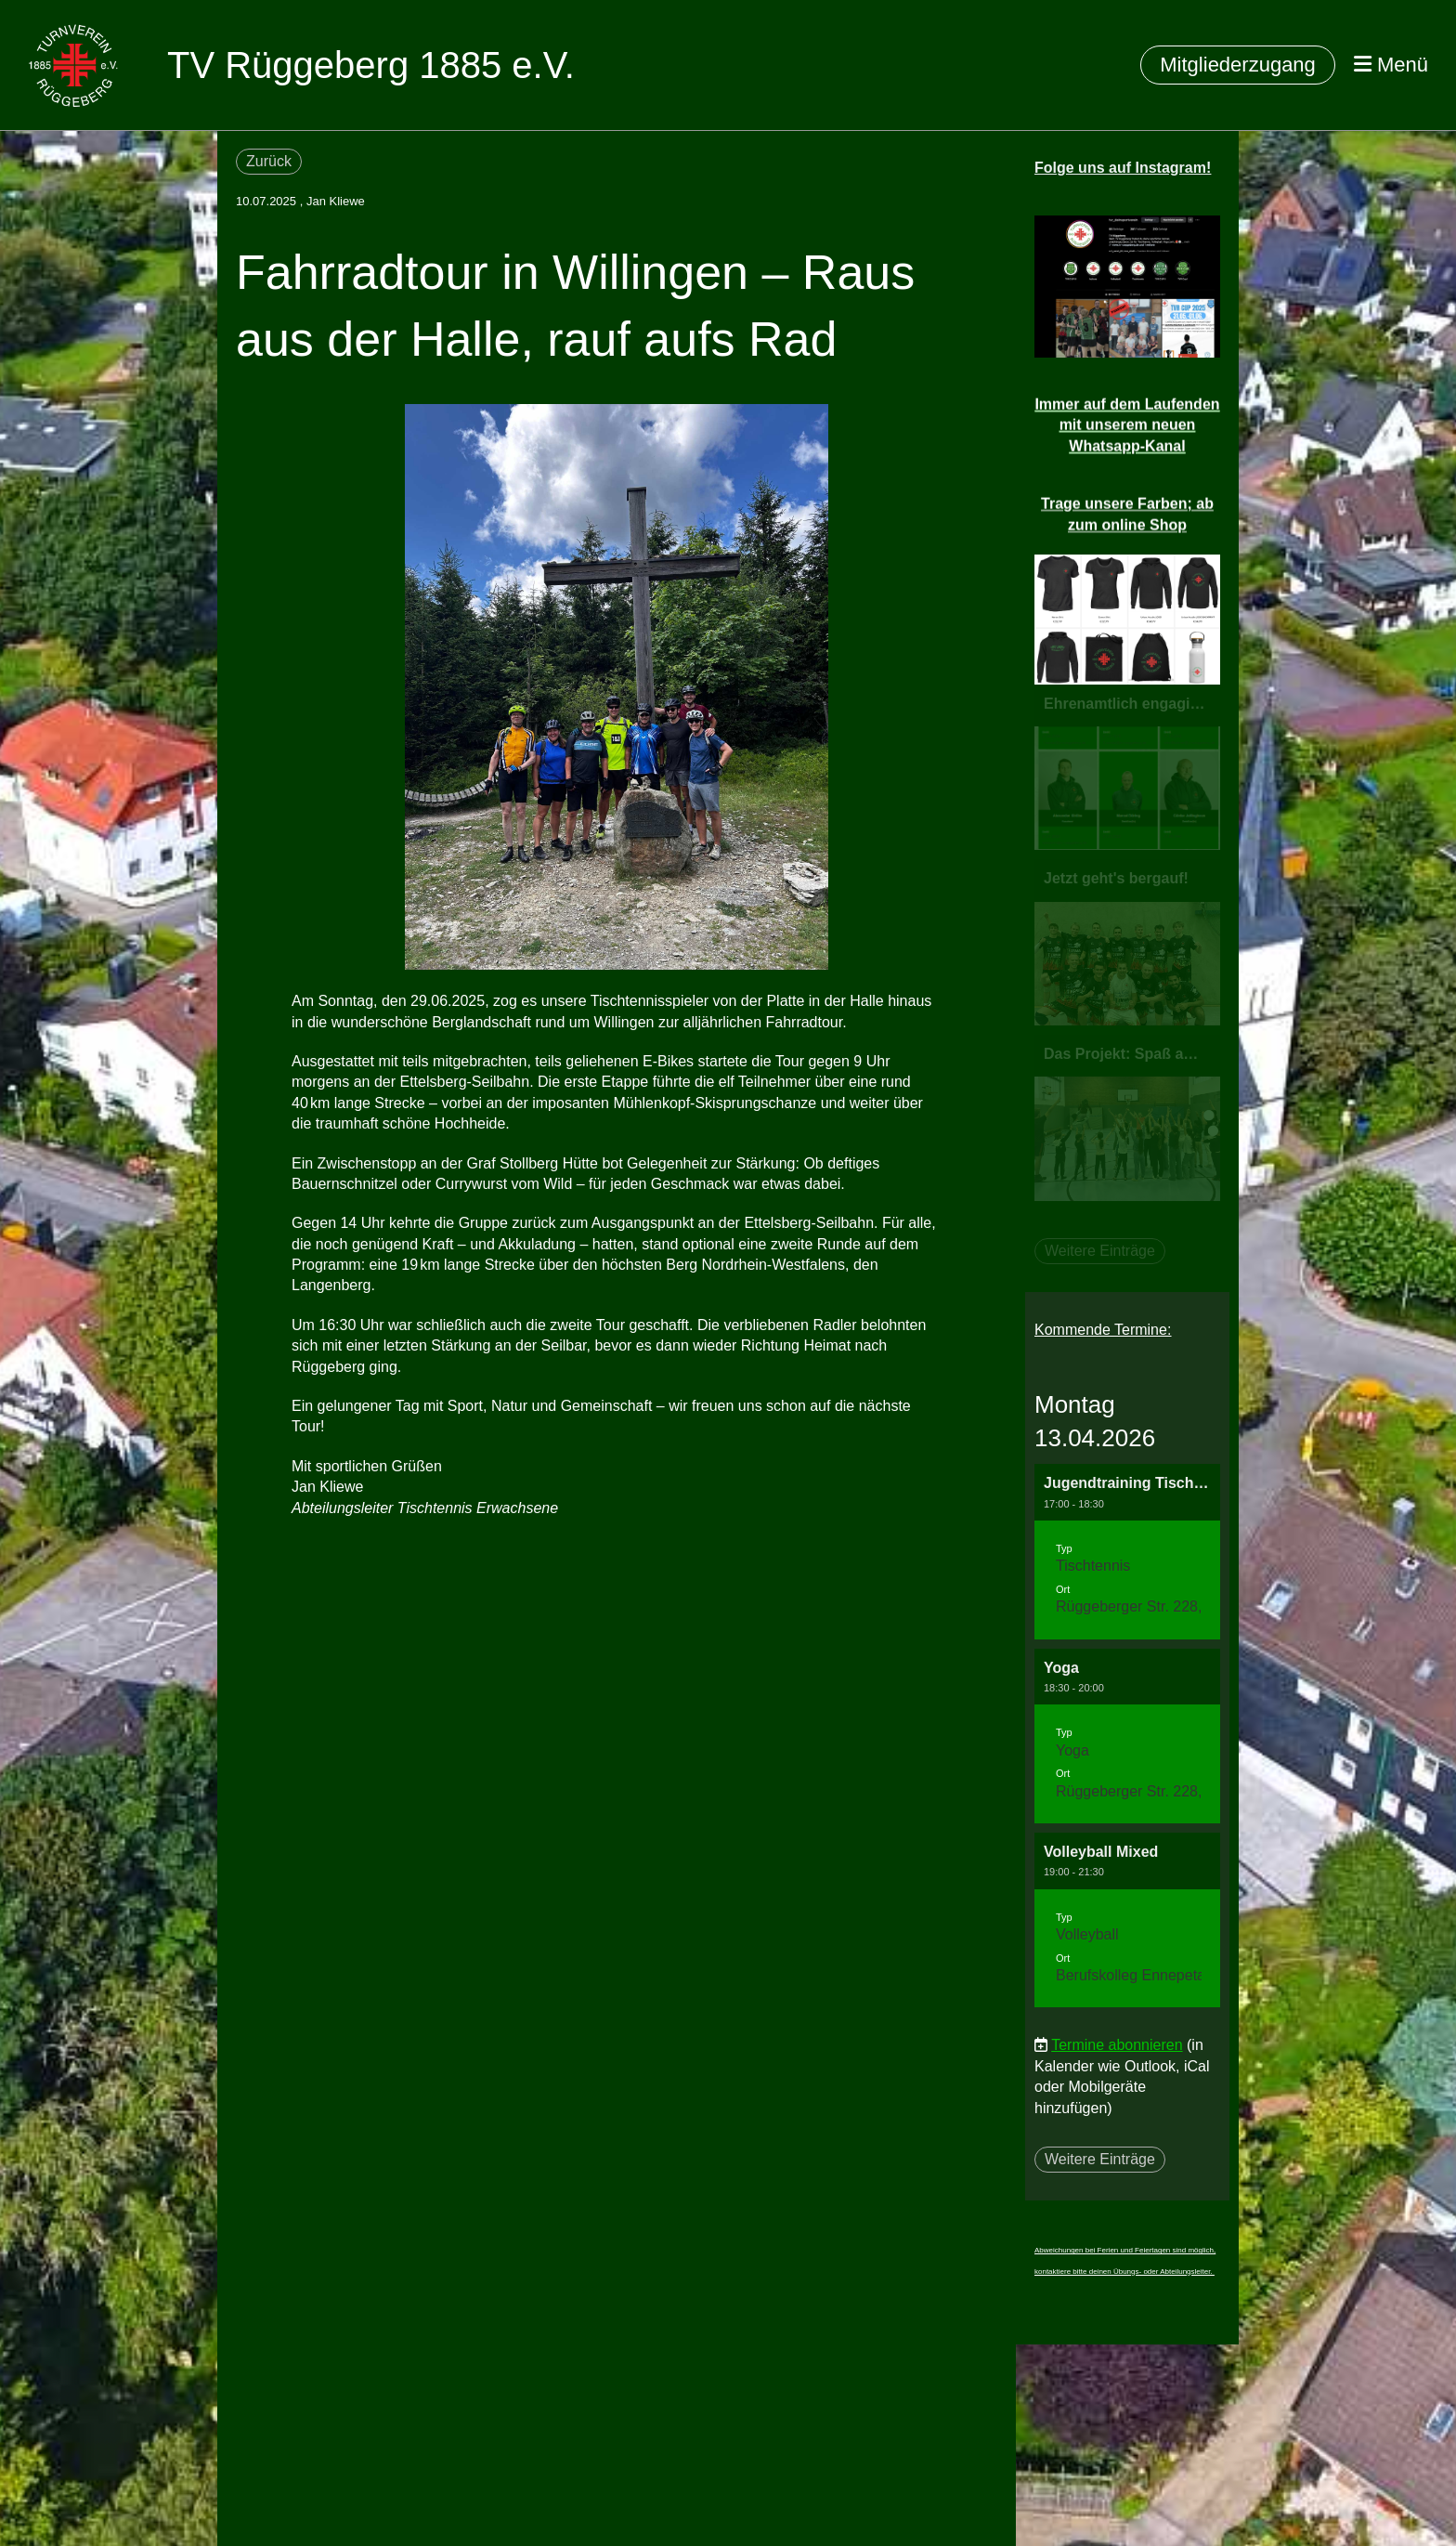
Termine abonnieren (1116, 2045)
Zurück (269, 161)
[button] (1127, 1551)
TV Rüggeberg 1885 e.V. (371, 65)
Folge (1122, 168)
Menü (1391, 64)
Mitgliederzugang (1238, 64)
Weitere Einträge (1100, 2159)
